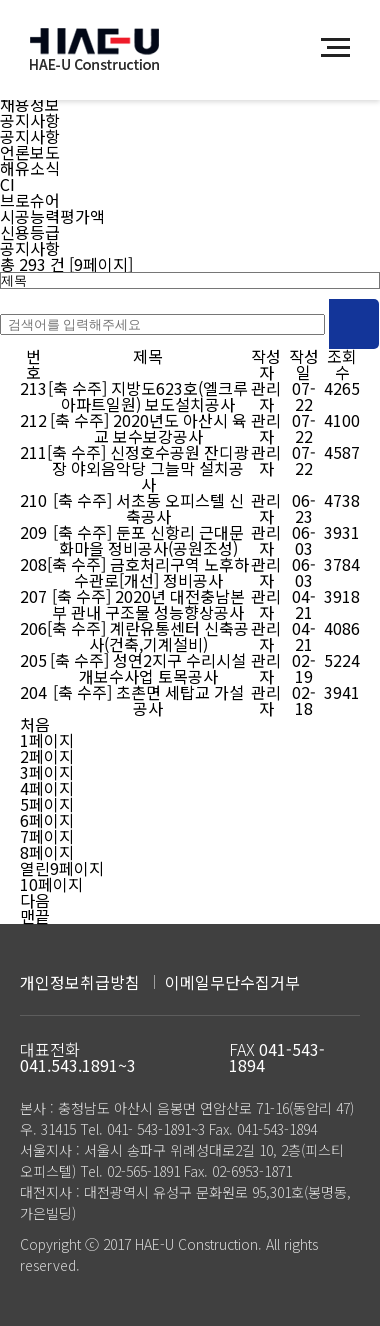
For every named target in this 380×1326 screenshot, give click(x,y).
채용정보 (30, 104)
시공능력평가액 (52, 216)
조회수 (342, 364)
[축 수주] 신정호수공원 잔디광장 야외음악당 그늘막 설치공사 (148, 468)
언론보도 (30, 152)
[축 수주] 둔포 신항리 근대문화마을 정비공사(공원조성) (148, 540)
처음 (35, 724)
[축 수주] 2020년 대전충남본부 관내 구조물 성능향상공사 (148, 604)
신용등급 (30, 232)
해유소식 (30, 168)
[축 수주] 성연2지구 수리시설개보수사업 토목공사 (148, 668)
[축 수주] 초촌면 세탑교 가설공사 (148, 700)
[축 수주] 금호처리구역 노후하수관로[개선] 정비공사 (148, 572)
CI (7, 184)
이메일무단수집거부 (232, 982)
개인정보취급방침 (80, 982)
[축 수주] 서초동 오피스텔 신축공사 (148, 508)
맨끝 (35, 916)
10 (51, 884)
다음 (35, 900)
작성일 (304, 364)
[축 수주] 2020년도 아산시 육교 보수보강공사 (148, 428)
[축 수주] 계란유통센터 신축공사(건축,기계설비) (148, 636)
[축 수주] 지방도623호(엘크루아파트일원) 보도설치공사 (148, 396)
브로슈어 (30, 200)
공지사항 (30, 120)
